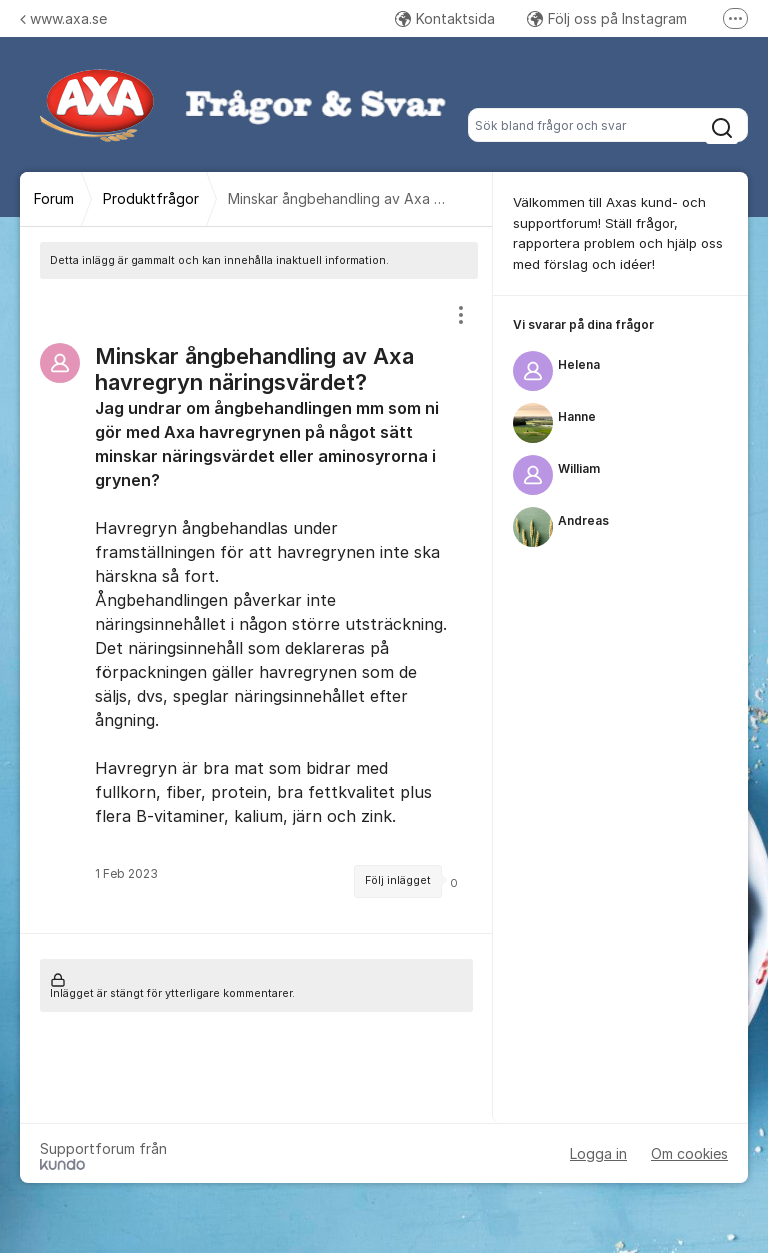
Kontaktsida (445, 18)
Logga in (598, 1153)
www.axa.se (63, 18)
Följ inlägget (398, 880)
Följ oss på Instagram (607, 18)
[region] (256, 606)
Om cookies (689, 1153)
